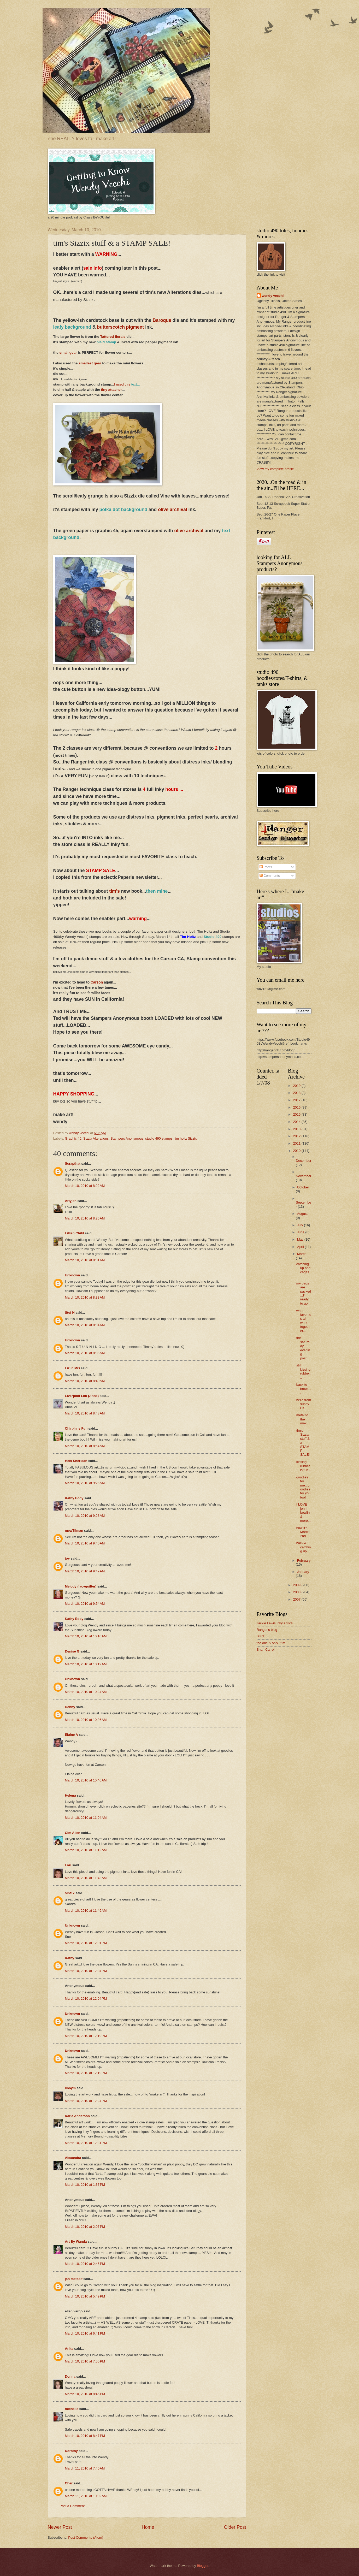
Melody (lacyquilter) (81, 1586)
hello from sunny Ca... (303, 1404)
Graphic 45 (73, 1138)
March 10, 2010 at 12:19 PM (86, 2036)
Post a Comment (72, 2506)
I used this (125, 384)
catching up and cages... (303, 1270)
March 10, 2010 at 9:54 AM (85, 1604)
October (303, 1187)
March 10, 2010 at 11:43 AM (86, 1878)
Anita (69, 2348)
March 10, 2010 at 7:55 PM (85, 2361)
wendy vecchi (273, 296)
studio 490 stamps (159, 1138)
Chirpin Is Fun (76, 1428)
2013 (297, 1129)
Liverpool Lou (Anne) (82, 1396)
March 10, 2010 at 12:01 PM (86, 1943)
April (301, 1247)
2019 (297, 1086)
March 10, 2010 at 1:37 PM (85, 2185)
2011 (297, 1143)
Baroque (162, 320)
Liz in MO (72, 1368)
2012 (297, 1136)
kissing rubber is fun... (303, 1466)
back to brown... (303, 1389)
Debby (70, 1707)
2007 (297, 1599)
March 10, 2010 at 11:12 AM (86, 1850)
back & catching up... (303, 1547)
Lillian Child (74, 1233)
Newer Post (60, 2527)
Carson (97, 982)
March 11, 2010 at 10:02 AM (86, 2496)
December (303, 1161)
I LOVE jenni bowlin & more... (303, 1512)
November (303, 1176)
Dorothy (71, 2451)
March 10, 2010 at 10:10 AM (86, 1636)
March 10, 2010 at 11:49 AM (86, 1910)
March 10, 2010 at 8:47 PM (85, 2436)
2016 (297, 1107)
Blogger (202, 2566)
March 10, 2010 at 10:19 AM (86, 1664)
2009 (297, 1585)
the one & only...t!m (271, 1643)
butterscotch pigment (121, 327)
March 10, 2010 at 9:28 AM (85, 1516)
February (304, 1560)
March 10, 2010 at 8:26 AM (85, 1218)
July (300, 1225)
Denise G (72, 1651)
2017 (297, 1100)
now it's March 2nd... (303, 1532)
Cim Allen (73, 1833)
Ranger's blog (267, 1630)
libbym (70, 2088)
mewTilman (74, 1530)
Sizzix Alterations (96, 1138)
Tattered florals (113, 337)
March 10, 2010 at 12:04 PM (86, 1971)
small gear (69, 352)
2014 (297, 1122)
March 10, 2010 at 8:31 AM (85, 1260)
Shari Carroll (266, 1649)
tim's (114, 891)
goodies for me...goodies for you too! (303, 1487)
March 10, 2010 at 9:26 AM (85, 1483)
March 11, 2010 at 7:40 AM (85, 2468)
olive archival (172, 509)
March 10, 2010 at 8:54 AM (85, 1446)
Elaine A (71, 1735)
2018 (297, 1093)
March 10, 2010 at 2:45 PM (85, 2264)
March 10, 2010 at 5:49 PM (85, 2296)
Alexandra (73, 2158)
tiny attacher (111, 390)
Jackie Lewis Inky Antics (275, 1623)
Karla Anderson (77, 2116)
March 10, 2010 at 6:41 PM (85, 2333)
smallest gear (90, 363)
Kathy (69, 1958)
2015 (297, 1114)
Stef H (70, 1312)
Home (148, 2527)
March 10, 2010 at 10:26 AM (86, 1720)
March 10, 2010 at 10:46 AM (86, 1780)
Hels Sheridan (76, 1461)
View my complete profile (275, 469)
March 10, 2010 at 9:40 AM (85, 1543)
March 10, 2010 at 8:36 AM (85, 1353)
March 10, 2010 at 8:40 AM (85, 1381)
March (302, 1254)
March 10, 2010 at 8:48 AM (85, 1413)
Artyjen (70, 1201)
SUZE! (262, 1636)
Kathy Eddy (74, 1498)
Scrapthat (72, 1163)
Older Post (235, 2527)
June (301, 1232)
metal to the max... (302, 1419)
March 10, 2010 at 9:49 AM (85, 1571)
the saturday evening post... (303, 1348)
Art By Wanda (76, 2241)
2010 (297, 1151)
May (300, 1239)
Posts (266, 867)
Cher (69, 2483)
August (302, 1214)
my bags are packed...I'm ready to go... (303, 1293)
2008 (297, 1592)
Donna (70, 2376)
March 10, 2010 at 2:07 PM (85, 2227)
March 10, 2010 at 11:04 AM (86, 1818)
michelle (72, 2409)
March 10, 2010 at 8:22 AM (85, 1186)
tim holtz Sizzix (185, 1138)
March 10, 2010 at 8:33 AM (85, 1297)
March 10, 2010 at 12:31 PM (86, 2143)
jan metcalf (74, 2279)
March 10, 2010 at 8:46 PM (85, 2394)
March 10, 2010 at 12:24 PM (86, 2101)
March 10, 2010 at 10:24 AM (86, 1692)
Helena (70, 1795)
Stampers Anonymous (126, 1138)
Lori (68, 1865)
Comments (270, 876)
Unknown (72, 1275)
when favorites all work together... (303, 1321)
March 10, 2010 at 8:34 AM (85, 1325)
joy (67, 1558)
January (303, 1572)
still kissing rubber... (303, 1371)
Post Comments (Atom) (85, 2537)
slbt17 (70, 1893)
